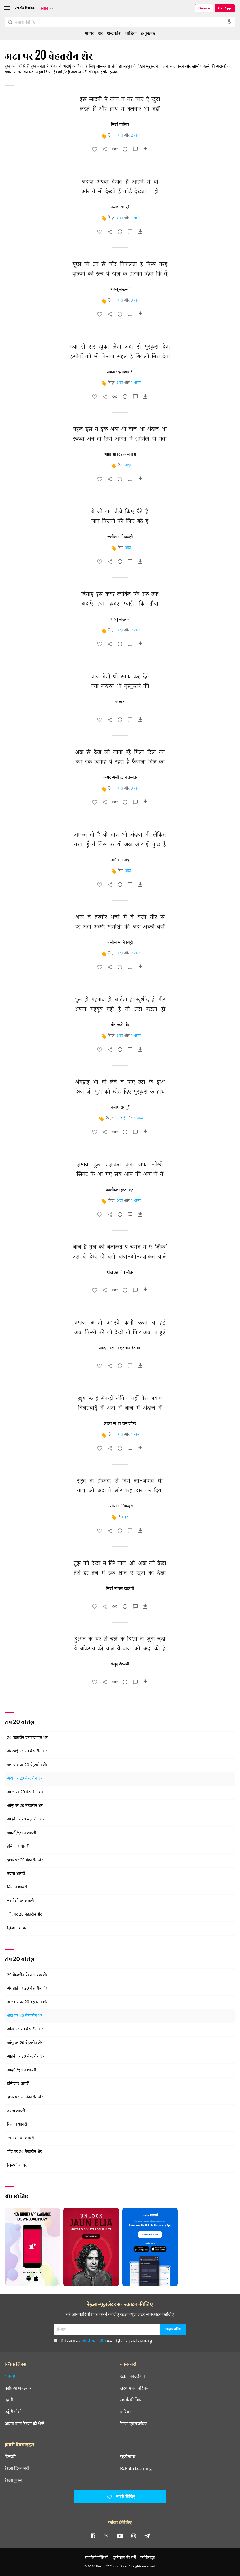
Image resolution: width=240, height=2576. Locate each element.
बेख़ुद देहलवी (120, 1664)
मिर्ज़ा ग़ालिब (120, 124)
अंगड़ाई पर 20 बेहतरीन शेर (27, 1751)
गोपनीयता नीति (94, 2340)
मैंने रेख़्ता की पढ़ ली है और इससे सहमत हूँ (103, 2340)
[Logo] (25, 8)
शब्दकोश (114, 33)
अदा (120, 135)
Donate (204, 8)
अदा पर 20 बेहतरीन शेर (24, 1778)
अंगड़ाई (119, 1118)
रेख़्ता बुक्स (13, 2480)
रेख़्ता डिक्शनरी (17, 2468)
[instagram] (133, 2535)
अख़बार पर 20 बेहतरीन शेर (27, 1765)
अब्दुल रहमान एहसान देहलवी (120, 1348)
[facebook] (92, 2535)
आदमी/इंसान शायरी (21, 1833)
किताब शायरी (17, 1887)
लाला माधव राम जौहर (120, 1423)
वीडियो (131, 33)
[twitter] (106, 2535)
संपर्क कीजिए (131, 2399)
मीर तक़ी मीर (120, 1025)
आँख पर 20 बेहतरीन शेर (25, 1792)
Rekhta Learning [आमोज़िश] (136, 2468)
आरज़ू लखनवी (120, 289)
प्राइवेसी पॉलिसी (96, 2557)
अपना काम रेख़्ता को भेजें (24, 2423)
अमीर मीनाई (120, 860)
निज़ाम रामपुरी (120, 207)
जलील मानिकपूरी (120, 537)
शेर (100, 33)
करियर (125, 2411)
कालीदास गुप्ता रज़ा (120, 1189)
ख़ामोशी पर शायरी (20, 1901)
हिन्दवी (10, 2456)
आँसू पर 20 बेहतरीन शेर (25, 1806)
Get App (224, 8)
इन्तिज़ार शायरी (18, 1846)
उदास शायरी (16, 1874)
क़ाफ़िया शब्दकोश (19, 2388)
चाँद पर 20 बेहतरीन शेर (24, 1914)
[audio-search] (229, 22)
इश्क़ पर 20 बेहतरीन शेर (25, 1860)
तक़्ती (9, 2399)
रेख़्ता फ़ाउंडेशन (132, 2376)
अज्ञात (120, 702)
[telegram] (147, 2535)
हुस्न (128, 1517)
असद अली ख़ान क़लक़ (120, 777)
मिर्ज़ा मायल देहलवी (120, 1588)
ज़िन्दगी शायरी (17, 1928)
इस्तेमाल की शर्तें (124, 2557)
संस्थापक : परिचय (134, 2388)
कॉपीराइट (147, 2557)
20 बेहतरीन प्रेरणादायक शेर (27, 1738)
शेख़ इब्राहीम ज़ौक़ (120, 1272)
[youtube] (120, 2535)
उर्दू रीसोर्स (13, 2411)
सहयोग (10, 2376)
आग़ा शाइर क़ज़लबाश (120, 454)
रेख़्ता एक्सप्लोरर (133, 2423)
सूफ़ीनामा (127, 2456)
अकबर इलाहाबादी (120, 372)
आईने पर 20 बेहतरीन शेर (25, 1819)
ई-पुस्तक (148, 33)
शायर (89, 33)
